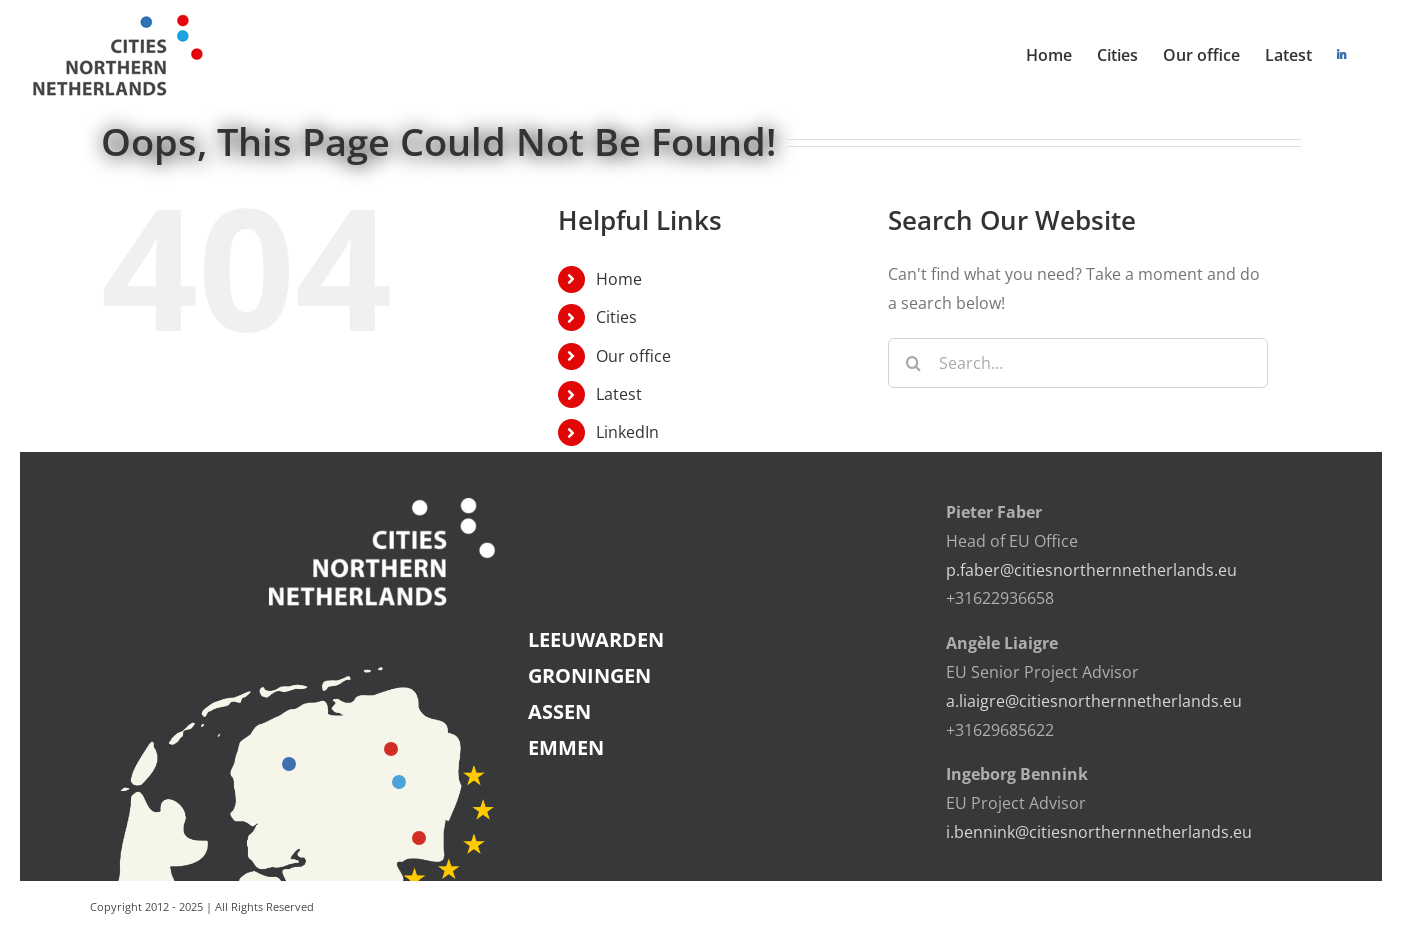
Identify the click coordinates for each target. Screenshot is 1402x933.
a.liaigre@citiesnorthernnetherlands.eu (1094, 701)
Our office (633, 356)
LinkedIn (627, 432)
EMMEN (566, 747)
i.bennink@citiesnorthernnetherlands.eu (1099, 832)
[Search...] (1078, 363)
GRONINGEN (589, 675)
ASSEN (559, 711)
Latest (619, 394)
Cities (616, 317)
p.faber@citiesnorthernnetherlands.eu (1091, 570)
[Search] (913, 363)
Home (619, 279)
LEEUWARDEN (596, 639)
